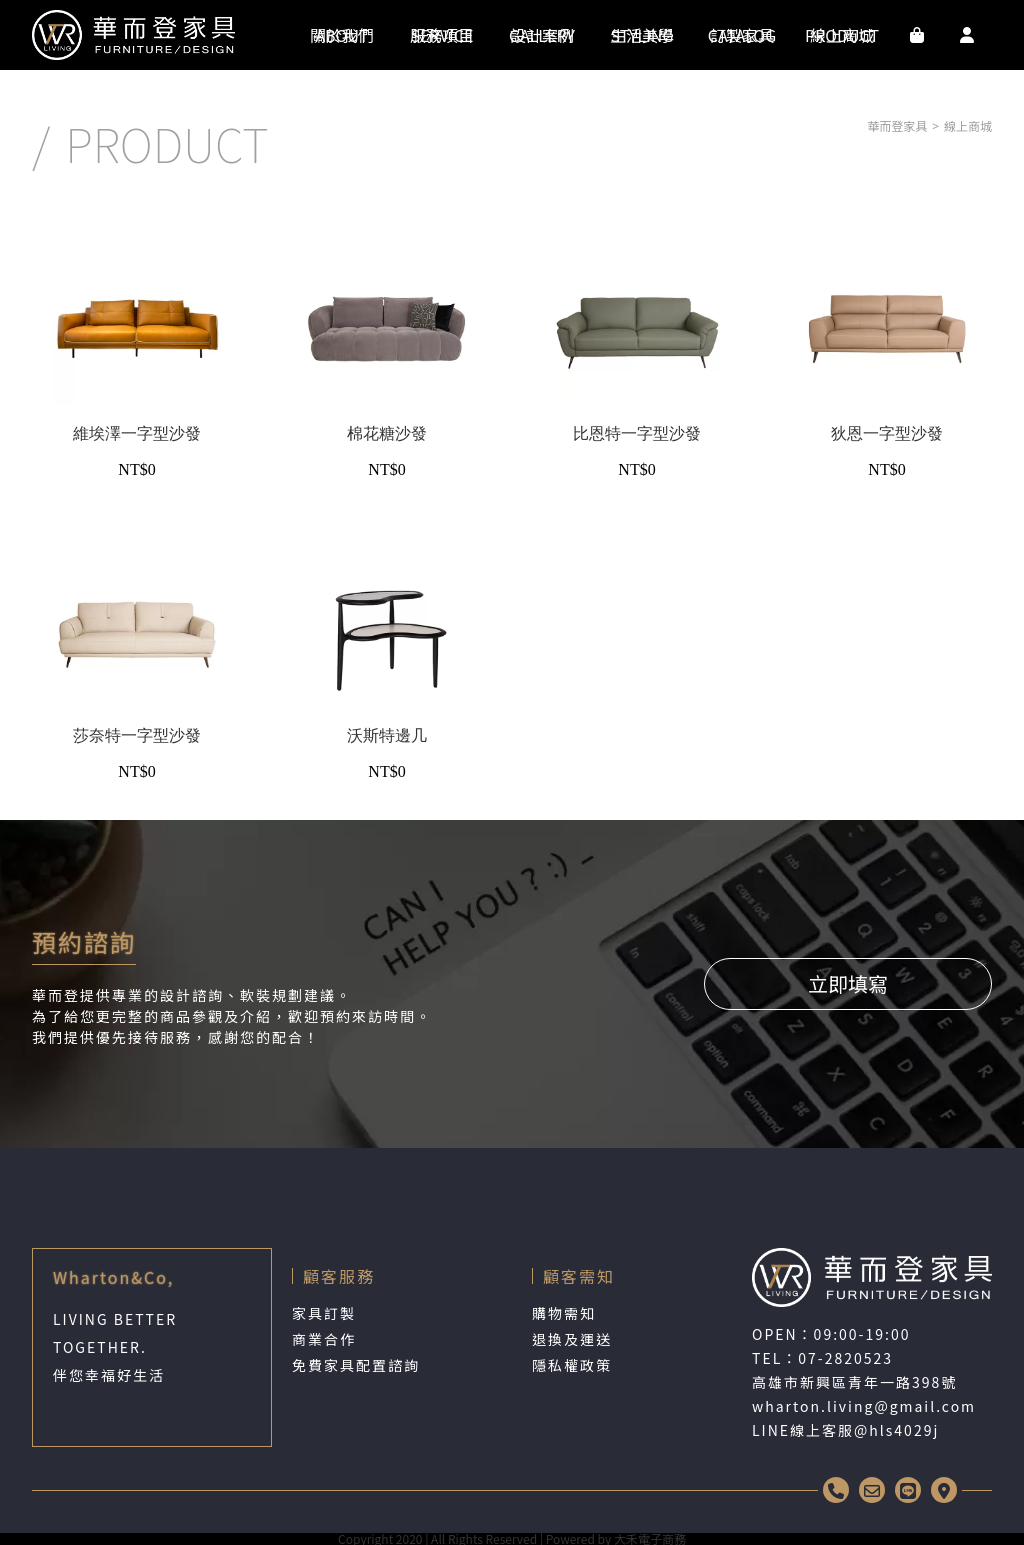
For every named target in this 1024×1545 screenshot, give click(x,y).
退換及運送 (572, 1339)
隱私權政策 (572, 1365)
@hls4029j (896, 1430)
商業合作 (324, 1339)
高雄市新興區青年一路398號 (854, 1382)
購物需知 (564, 1313)
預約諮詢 (84, 941)
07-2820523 (845, 1358)
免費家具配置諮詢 (356, 1365)
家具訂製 (324, 1313)
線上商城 (968, 125)
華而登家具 (897, 125)
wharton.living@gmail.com (864, 1406)
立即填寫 (848, 983)
